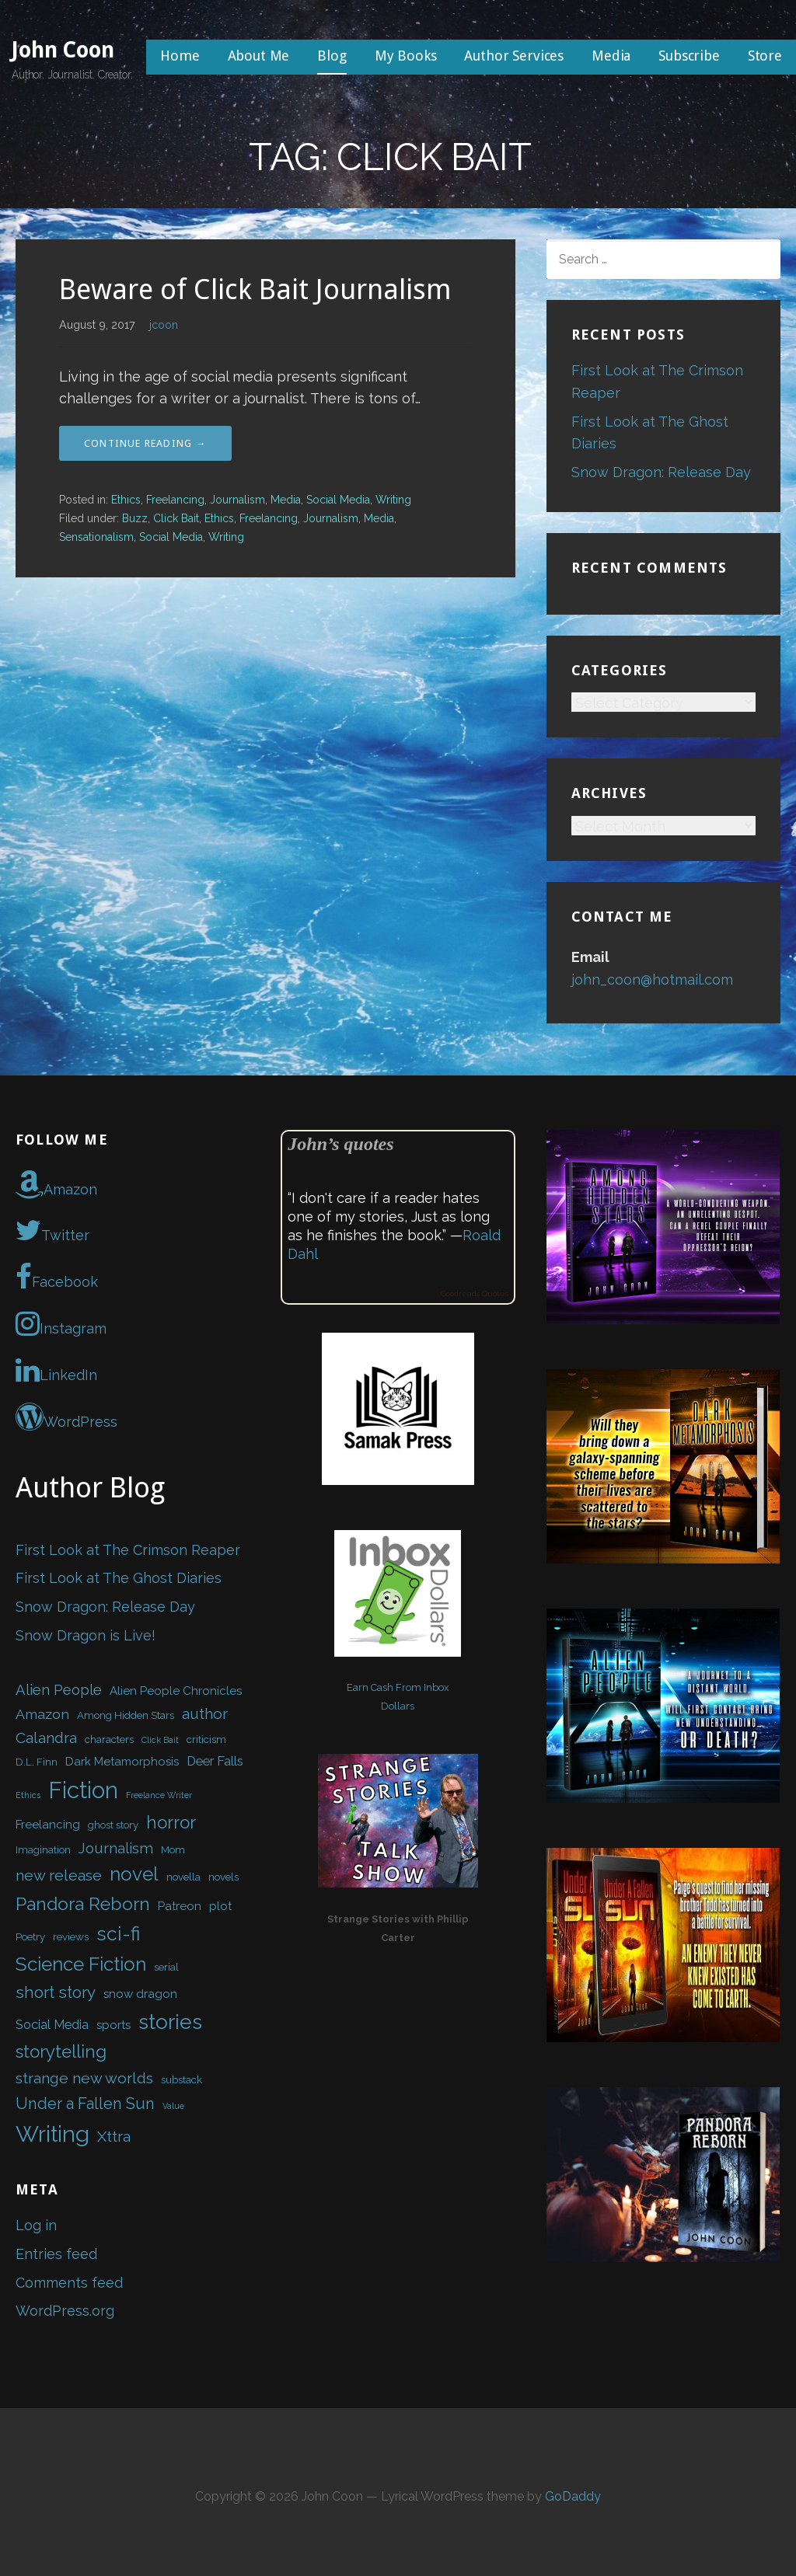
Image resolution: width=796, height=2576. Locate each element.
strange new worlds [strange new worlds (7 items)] (84, 2078)
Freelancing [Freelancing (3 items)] (48, 1825)
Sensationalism (96, 537)
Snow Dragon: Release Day (661, 472)
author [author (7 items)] (205, 1714)
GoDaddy (573, 2496)
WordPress (66, 1417)
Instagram (61, 1323)
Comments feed (69, 2282)
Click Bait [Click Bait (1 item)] (160, 1740)
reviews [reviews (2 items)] (71, 1937)
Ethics (126, 499)
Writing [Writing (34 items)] (52, 2134)
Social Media (338, 499)
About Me (259, 55)
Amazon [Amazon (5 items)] (42, 1714)
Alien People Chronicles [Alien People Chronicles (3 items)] (176, 1691)
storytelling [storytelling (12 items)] (61, 2051)
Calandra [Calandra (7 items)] (46, 1738)
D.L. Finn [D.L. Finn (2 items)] (37, 1762)
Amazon (56, 1184)
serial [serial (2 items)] (166, 1967)
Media (611, 55)
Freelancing (175, 499)
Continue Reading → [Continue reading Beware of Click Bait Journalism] (145, 443)
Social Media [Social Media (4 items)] (52, 2024)
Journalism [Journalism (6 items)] (116, 1847)
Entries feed (56, 2254)
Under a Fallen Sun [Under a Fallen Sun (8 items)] (85, 2103)
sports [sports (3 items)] (113, 2025)
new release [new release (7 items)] (59, 1875)
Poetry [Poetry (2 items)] (30, 1937)
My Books (406, 55)
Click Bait (176, 518)
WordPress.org (65, 2310)
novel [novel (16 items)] (134, 1874)
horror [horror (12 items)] (171, 1822)
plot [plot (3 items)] (220, 1906)
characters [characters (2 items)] (109, 1739)
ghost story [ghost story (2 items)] (113, 1825)
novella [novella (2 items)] (183, 1877)
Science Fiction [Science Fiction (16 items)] (81, 1964)
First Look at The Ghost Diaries (119, 1578)
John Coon (63, 50)
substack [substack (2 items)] (181, 2080)
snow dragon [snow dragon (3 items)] (140, 1994)
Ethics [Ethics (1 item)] (28, 1795)
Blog (331, 55)
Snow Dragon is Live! (85, 1635)
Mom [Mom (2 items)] (173, 1850)
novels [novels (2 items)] (223, 1877)
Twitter (52, 1230)
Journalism (237, 499)
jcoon (163, 324)
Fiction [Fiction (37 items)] (83, 1790)
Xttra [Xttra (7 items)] (114, 2137)
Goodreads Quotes (474, 1293)
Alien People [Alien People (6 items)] (59, 1689)
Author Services (514, 55)
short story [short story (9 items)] (56, 1992)
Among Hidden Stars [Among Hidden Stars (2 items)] (125, 1715)
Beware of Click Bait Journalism (255, 289)
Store (765, 55)
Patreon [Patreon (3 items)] (179, 1906)
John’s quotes (340, 1144)
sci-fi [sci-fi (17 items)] (118, 1933)
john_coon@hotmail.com (652, 979)
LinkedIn (56, 1370)
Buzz (135, 518)
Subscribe (689, 55)
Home (179, 55)
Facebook (57, 1277)
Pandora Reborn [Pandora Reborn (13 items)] (83, 1903)
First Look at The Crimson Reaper (128, 1550)
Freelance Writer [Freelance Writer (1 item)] (159, 1795)
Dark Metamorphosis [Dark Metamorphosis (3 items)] (122, 1762)
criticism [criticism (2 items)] (206, 1739)
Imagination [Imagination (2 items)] (43, 1850)
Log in (36, 2225)
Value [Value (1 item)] (173, 2106)
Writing (393, 499)
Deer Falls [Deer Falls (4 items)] (215, 1761)
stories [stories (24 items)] (170, 2022)
